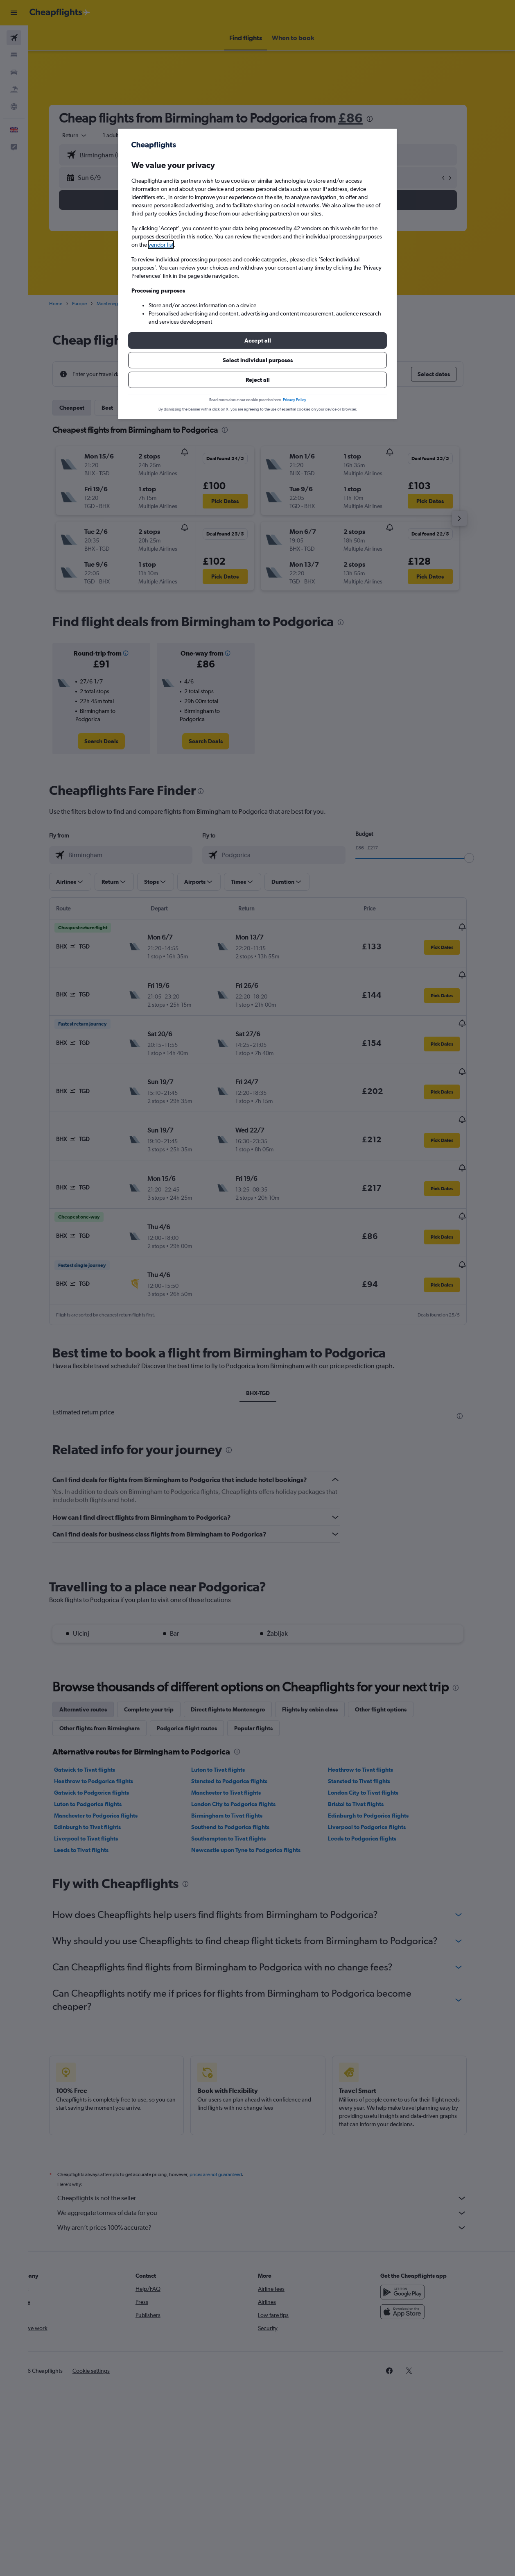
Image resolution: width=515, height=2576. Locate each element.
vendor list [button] (161, 244)
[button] (257, 340)
